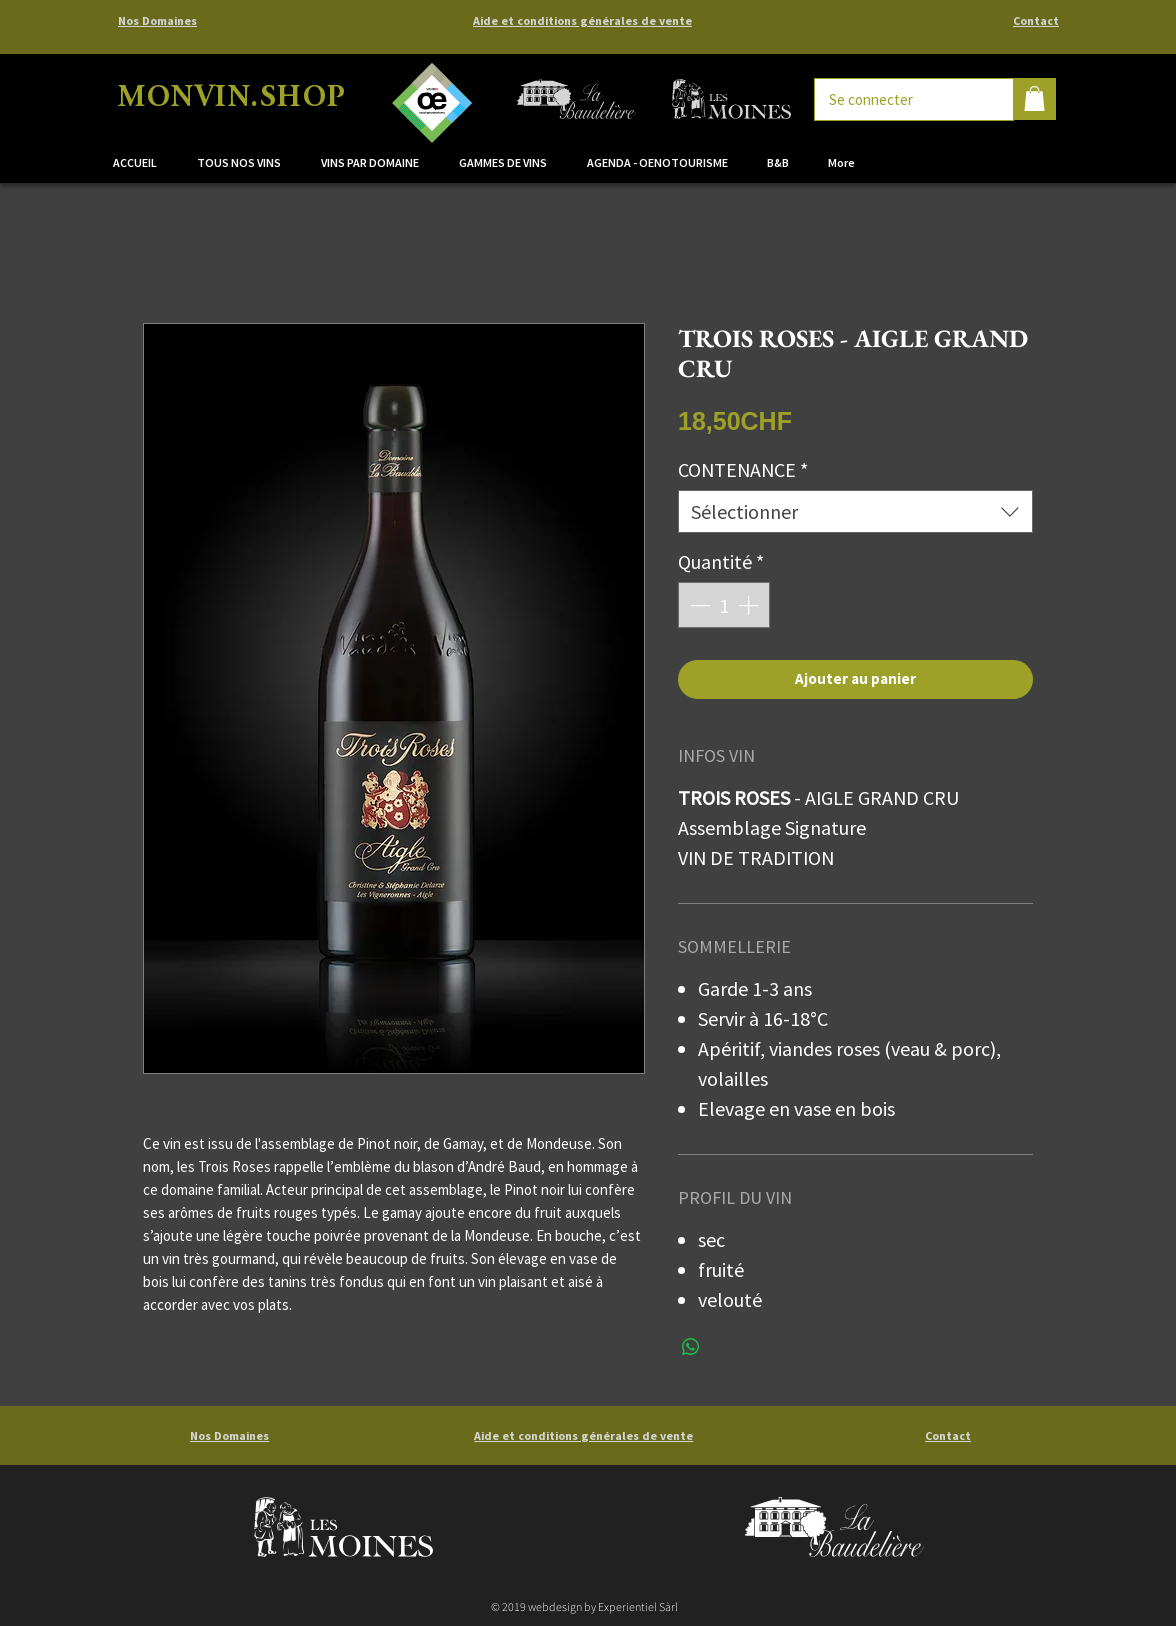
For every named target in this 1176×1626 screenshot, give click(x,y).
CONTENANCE (743, 469)
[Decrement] (698, 605)
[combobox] (855, 511)
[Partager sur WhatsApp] (691, 1347)
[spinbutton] (724, 605)
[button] (375, 163)
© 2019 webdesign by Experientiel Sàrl (584, 1606)
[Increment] (750, 605)
